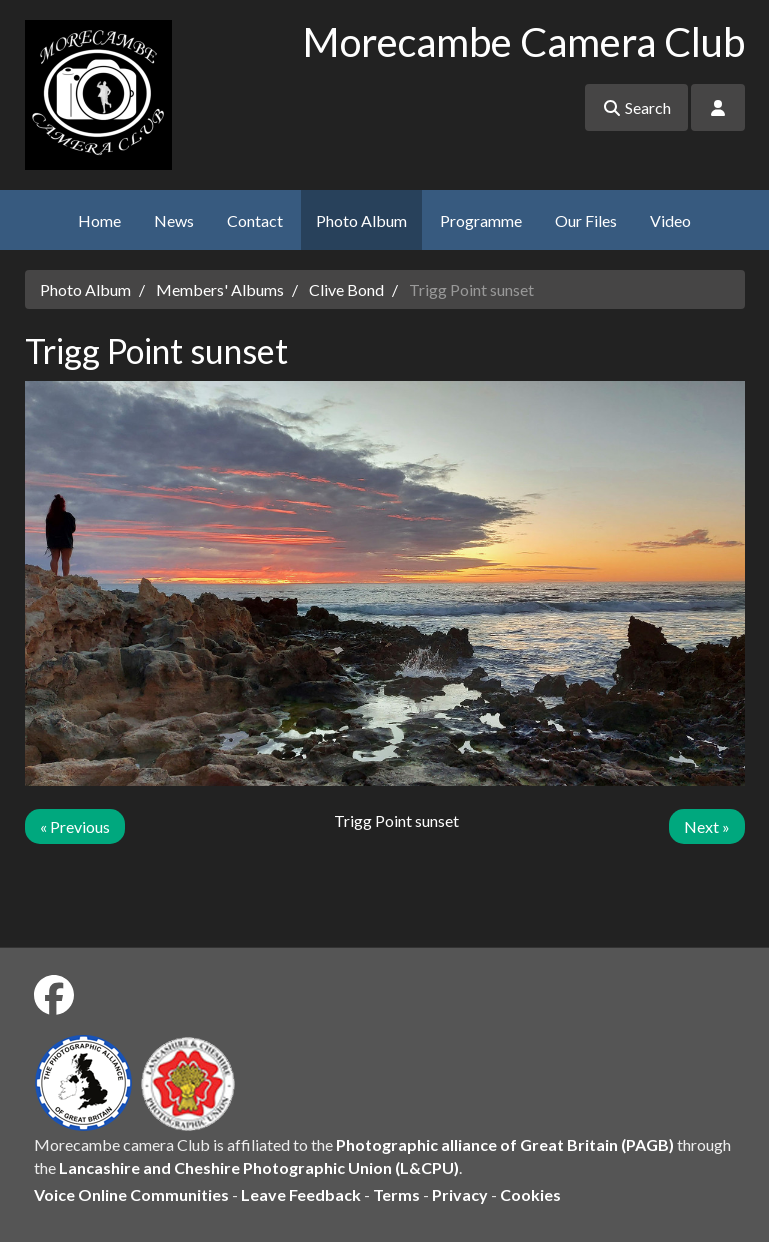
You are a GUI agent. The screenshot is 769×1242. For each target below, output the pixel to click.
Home (99, 220)
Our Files (586, 220)
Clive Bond (346, 289)
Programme (481, 220)
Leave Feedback (301, 1194)
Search (636, 107)
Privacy (460, 1194)
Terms (396, 1194)
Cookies (530, 1194)
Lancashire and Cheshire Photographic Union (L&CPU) (259, 1167)
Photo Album (361, 220)
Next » (707, 826)
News (174, 220)
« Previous (75, 826)
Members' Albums (220, 289)
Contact (255, 220)
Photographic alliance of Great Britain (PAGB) (505, 1144)
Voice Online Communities (131, 1194)
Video (670, 220)
